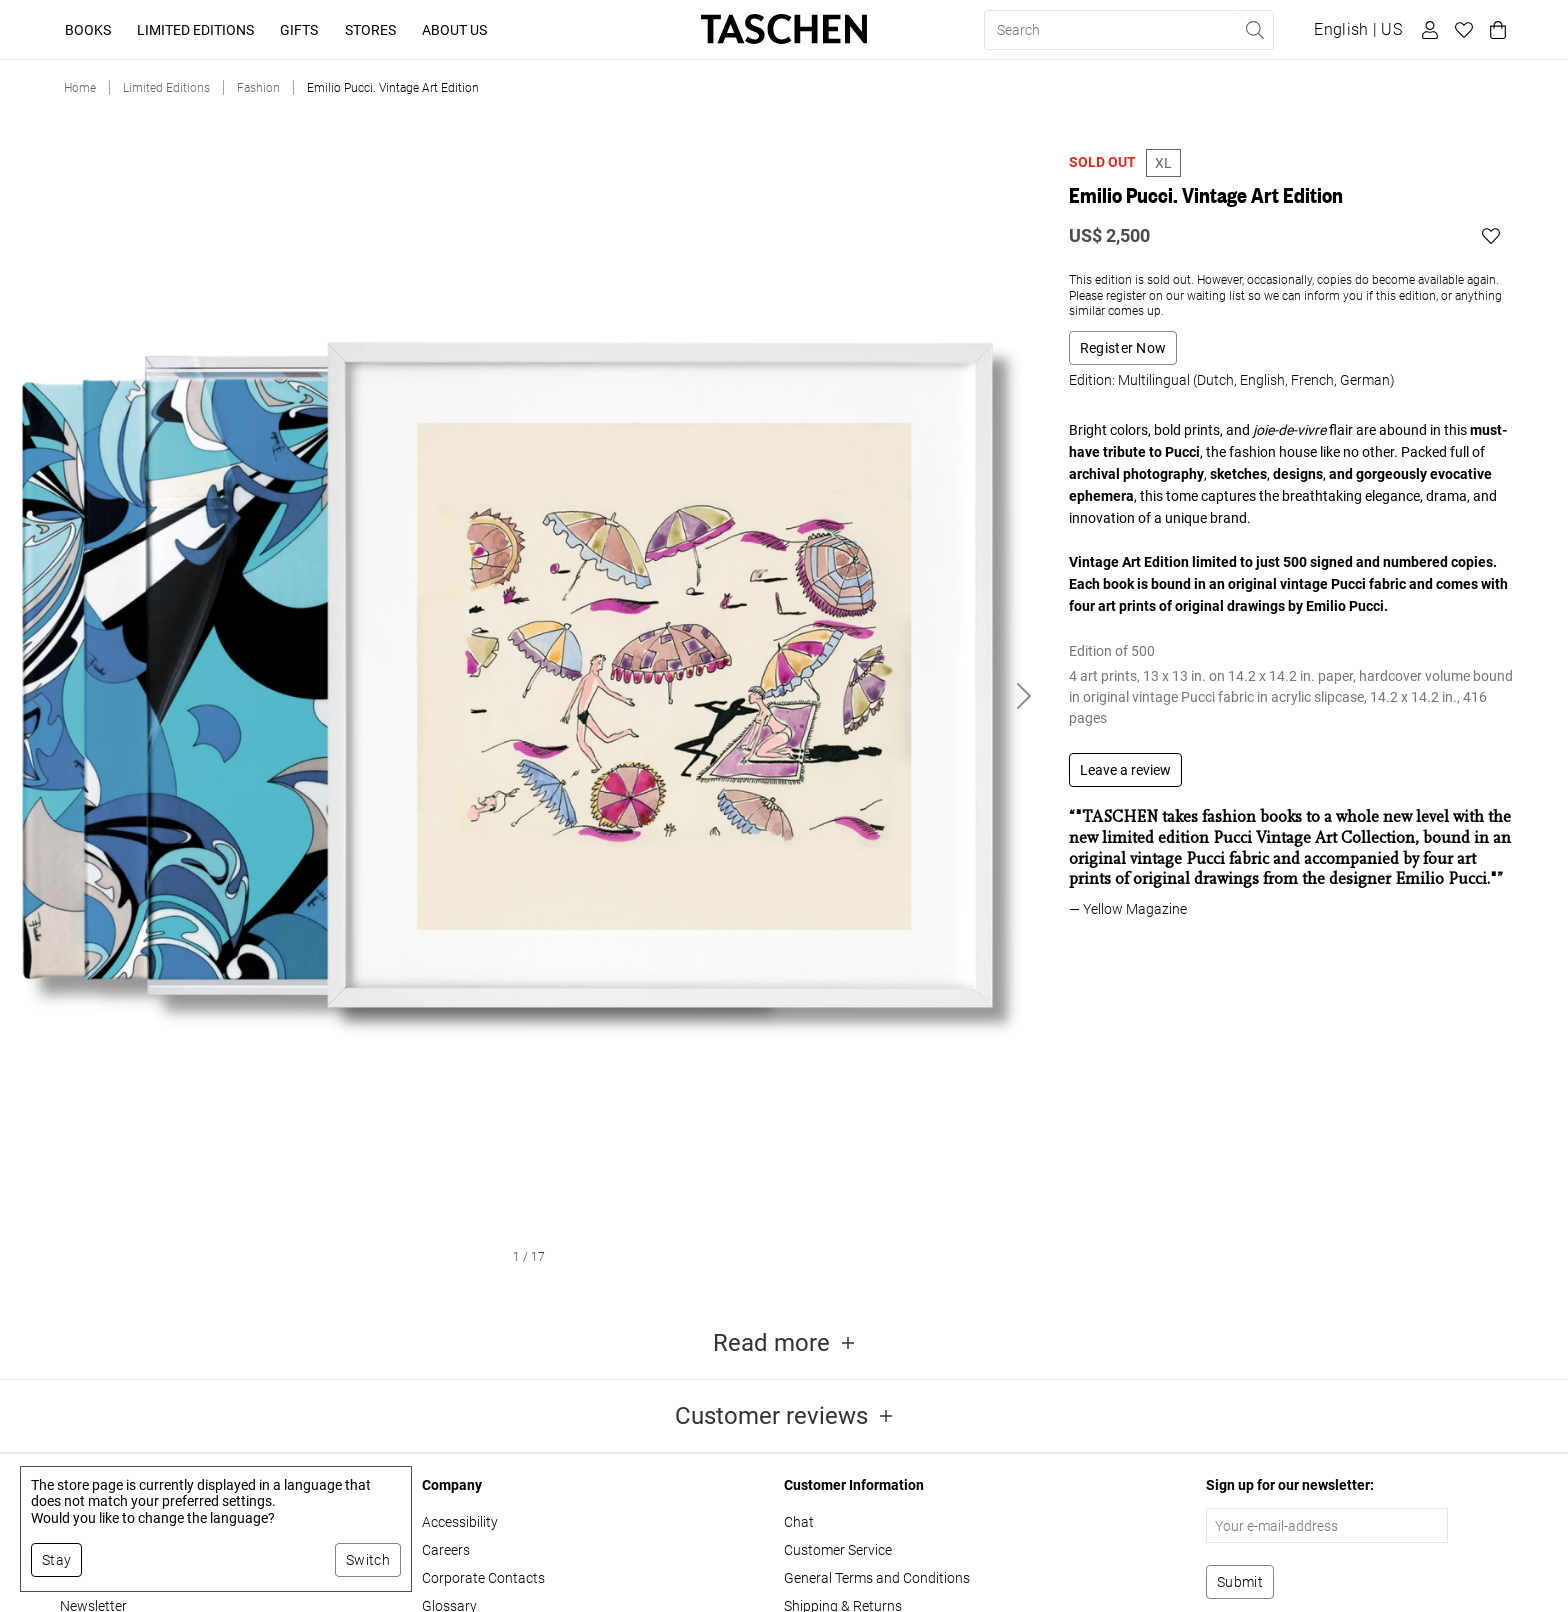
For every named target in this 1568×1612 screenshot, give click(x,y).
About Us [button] (454, 30)
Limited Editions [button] (195, 30)
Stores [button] (370, 30)
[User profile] (1427, 30)
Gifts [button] (299, 30)
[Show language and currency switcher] (1358, 30)
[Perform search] (1254, 30)
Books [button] (88, 30)
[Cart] (1495, 30)
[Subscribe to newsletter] (1240, 1582)
